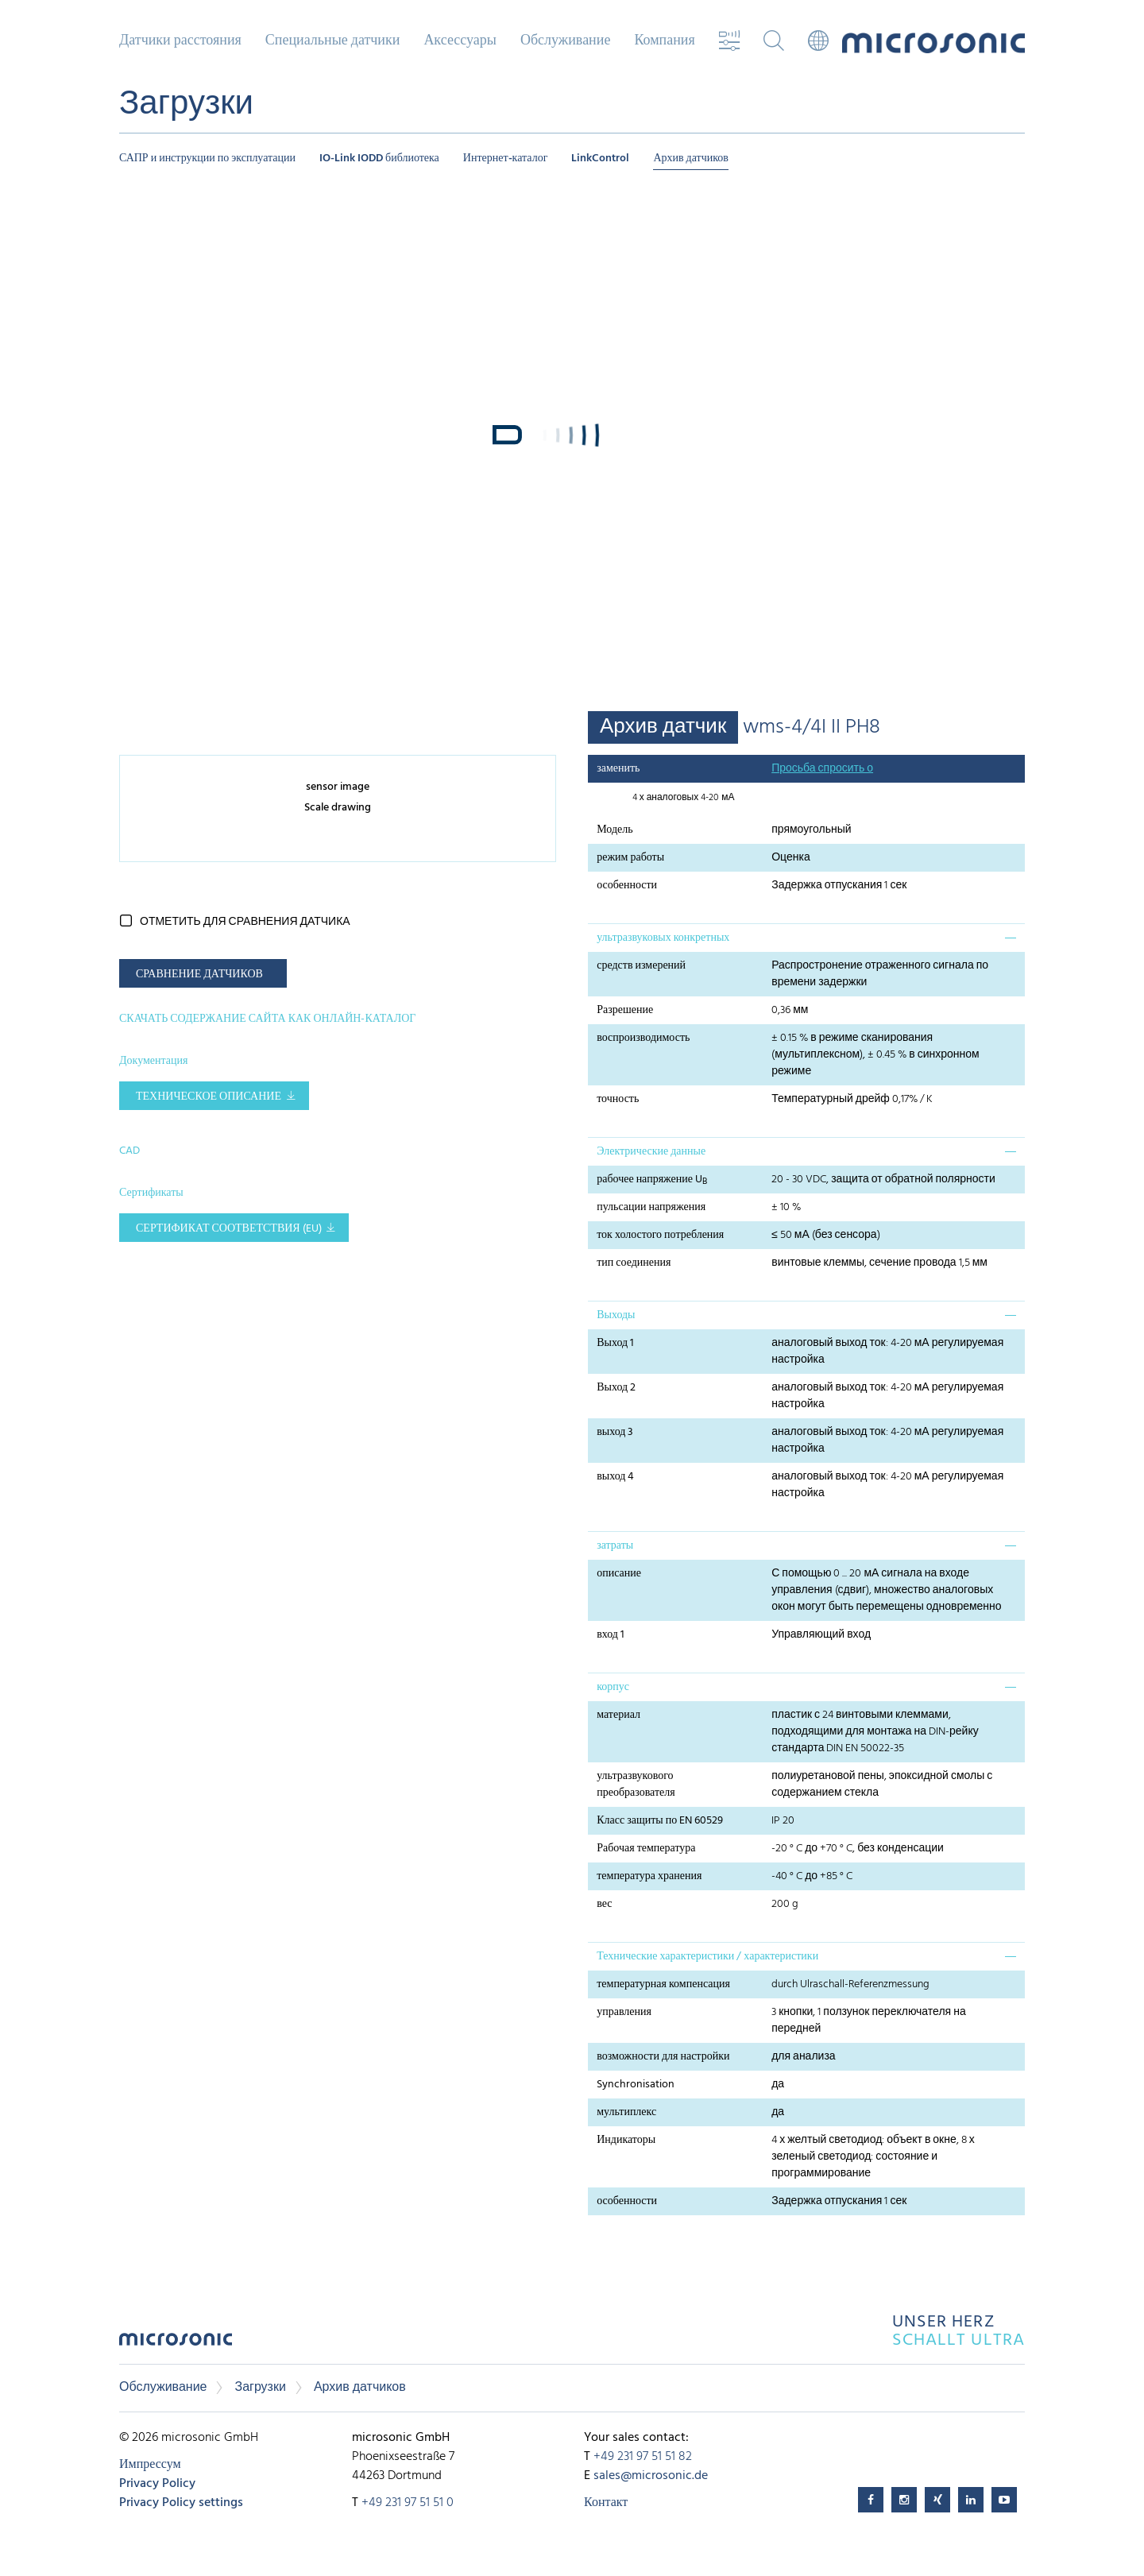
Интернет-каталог (505, 158)
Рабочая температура (646, 1848)
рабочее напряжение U (652, 1179)
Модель (614, 830)
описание (619, 1574)
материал (618, 1715)
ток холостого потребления (660, 1235)
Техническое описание (208, 1097)
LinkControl (600, 158)
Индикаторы (626, 2140)
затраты (615, 1545)
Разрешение (625, 1010)
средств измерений (641, 966)
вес (604, 1904)
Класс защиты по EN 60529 (660, 1821)
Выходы (616, 1315)
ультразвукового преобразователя (636, 1784)
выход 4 (615, 1477)
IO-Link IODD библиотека (379, 158)
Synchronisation (635, 2084)
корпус (613, 1687)
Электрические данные (651, 1151)
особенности (627, 885)
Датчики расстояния (180, 41)
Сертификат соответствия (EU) (229, 1229)
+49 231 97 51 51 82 (642, 2456)
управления (624, 2012)
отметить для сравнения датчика (245, 922)
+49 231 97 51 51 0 (407, 2503)
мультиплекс (626, 2112)
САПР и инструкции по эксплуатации (207, 158)
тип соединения (634, 1263)
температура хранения (649, 1876)
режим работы (630, 858)
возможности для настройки (663, 2057)
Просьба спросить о (822, 769)
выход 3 (615, 1432)
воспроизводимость (643, 1038)
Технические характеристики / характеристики (707, 1956)
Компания (664, 41)
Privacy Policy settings (181, 2503)
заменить (618, 769)
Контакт (606, 2503)
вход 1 (610, 1635)
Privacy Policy (157, 2484)
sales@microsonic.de (650, 2476)
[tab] (806, 937)
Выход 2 (616, 1388)
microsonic (175, 2343)
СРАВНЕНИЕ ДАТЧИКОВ (199, 974)
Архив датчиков (691, 158)
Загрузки (259, 2387)
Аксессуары (460, 41)
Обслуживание (565, 41)
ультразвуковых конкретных (663, 938)
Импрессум (150, 2464)
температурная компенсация (663, 1984)
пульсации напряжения (651, 1207)
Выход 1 (615, 1343)
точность (618, 1099)
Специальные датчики (332, 41)
